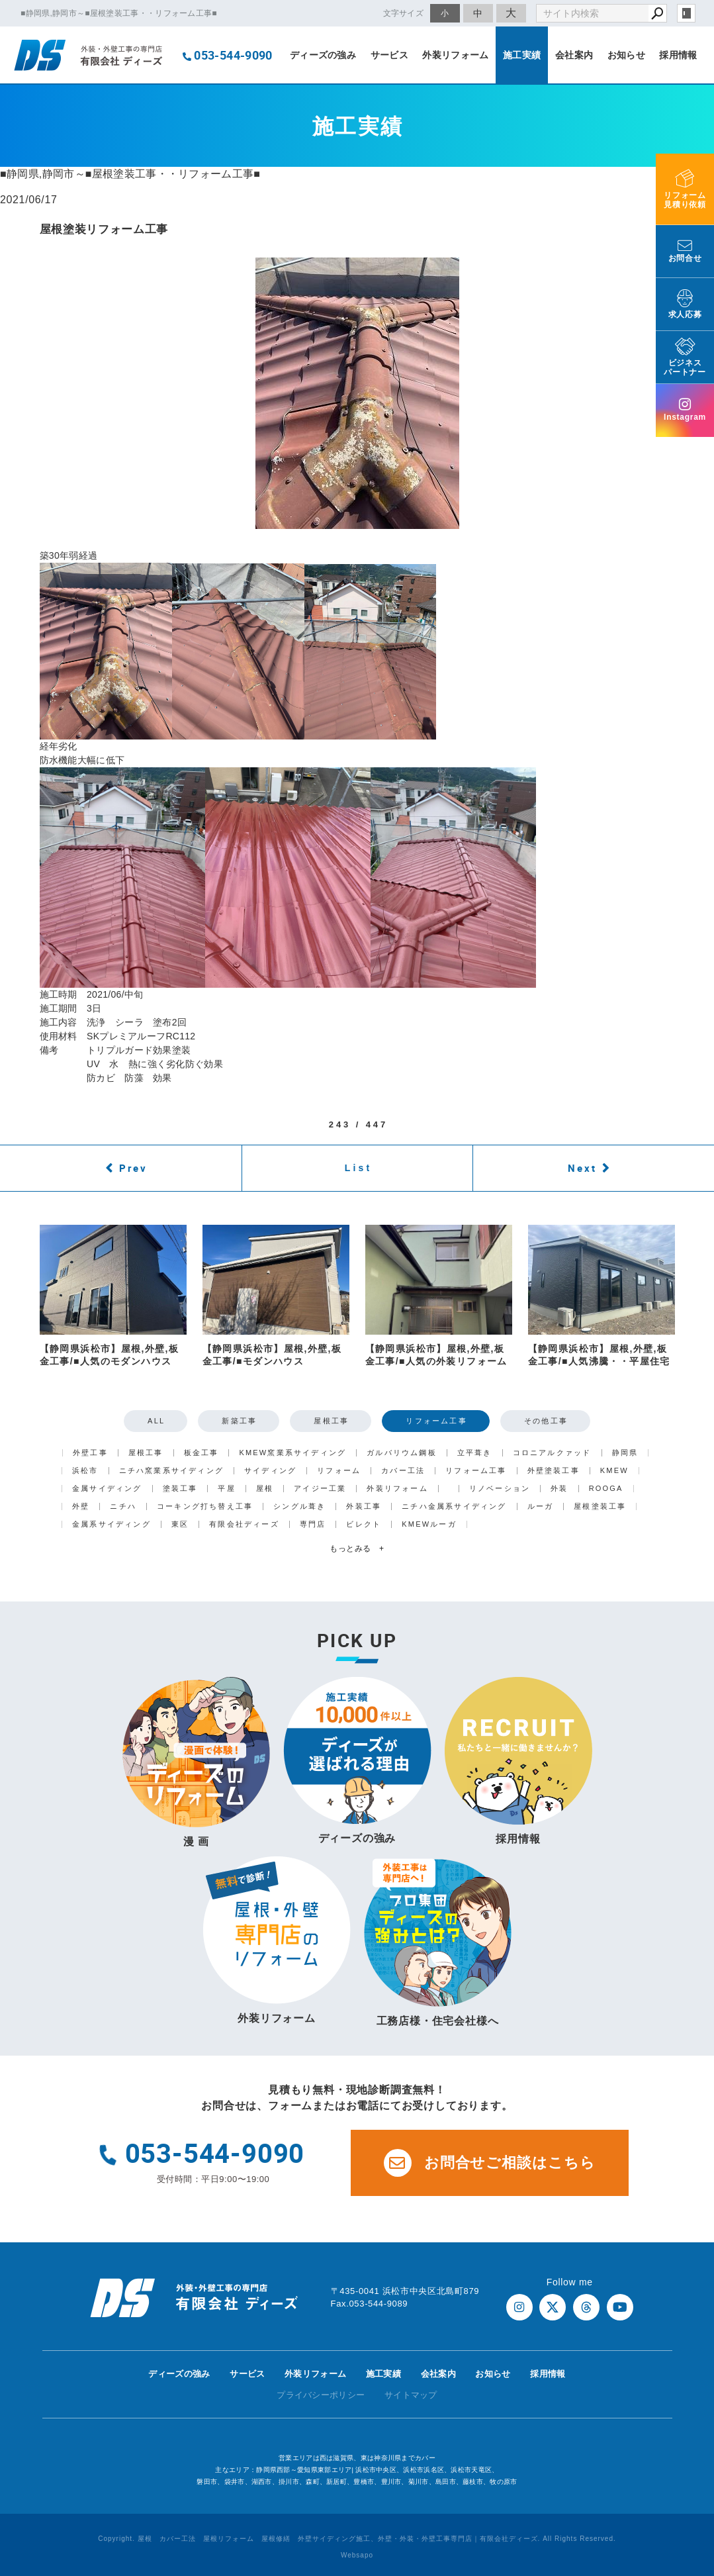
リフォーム (339, 1470)
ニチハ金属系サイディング (454, 1506)
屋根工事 (331, 1421)
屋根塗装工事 (600, 1506)
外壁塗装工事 (553, 1470)
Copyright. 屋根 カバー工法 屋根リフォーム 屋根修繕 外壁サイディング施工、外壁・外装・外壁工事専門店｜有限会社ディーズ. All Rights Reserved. (357, 2538)
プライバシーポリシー (321, 2395)
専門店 (313, 1524)
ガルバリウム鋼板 (402, 1452)
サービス (389, 55)
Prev (133, 1167)
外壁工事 (90, 1452)
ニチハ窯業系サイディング (171, 1470)
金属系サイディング (111, 1524)
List (359, 1168)
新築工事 (239, 1421)
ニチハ (123, 1506)
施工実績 (522, 55)
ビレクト (363, 1524)
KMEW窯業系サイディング (292, 1452)
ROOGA (606, 1488)
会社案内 (574, 55)
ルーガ (540, 1506)
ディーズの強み (323, 55)
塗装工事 (180, 1488)
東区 (180, 1524)
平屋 (226, 1488)
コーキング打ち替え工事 (205, 1506)
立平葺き (474, 1452)
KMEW (614, 1470)
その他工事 (546, 1421)
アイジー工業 (320, 1488)
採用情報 (678, 55)
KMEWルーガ (429, 1524)
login (686, 13)
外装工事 (363, 1506)
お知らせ (626, 55)
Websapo (357, 2555)
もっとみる (357, 1548)
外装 (559, 1488)
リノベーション (499, 1488)
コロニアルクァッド (552, 1452)
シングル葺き (299, 1506)
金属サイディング (107, 1488)
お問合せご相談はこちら (490, 2163)
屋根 (264, 1488)
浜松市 (85, 1470)
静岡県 (625, 1452)
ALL (156, 1421)
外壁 (80, 1506)
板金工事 (201, 1452)
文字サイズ (403, 13)
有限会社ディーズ (244, 1524)
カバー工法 (403, 1470)
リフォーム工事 (436, 1421)
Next (582, 1167)
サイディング (270, 1470)
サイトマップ (410, 2395)
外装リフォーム (455, 55)
